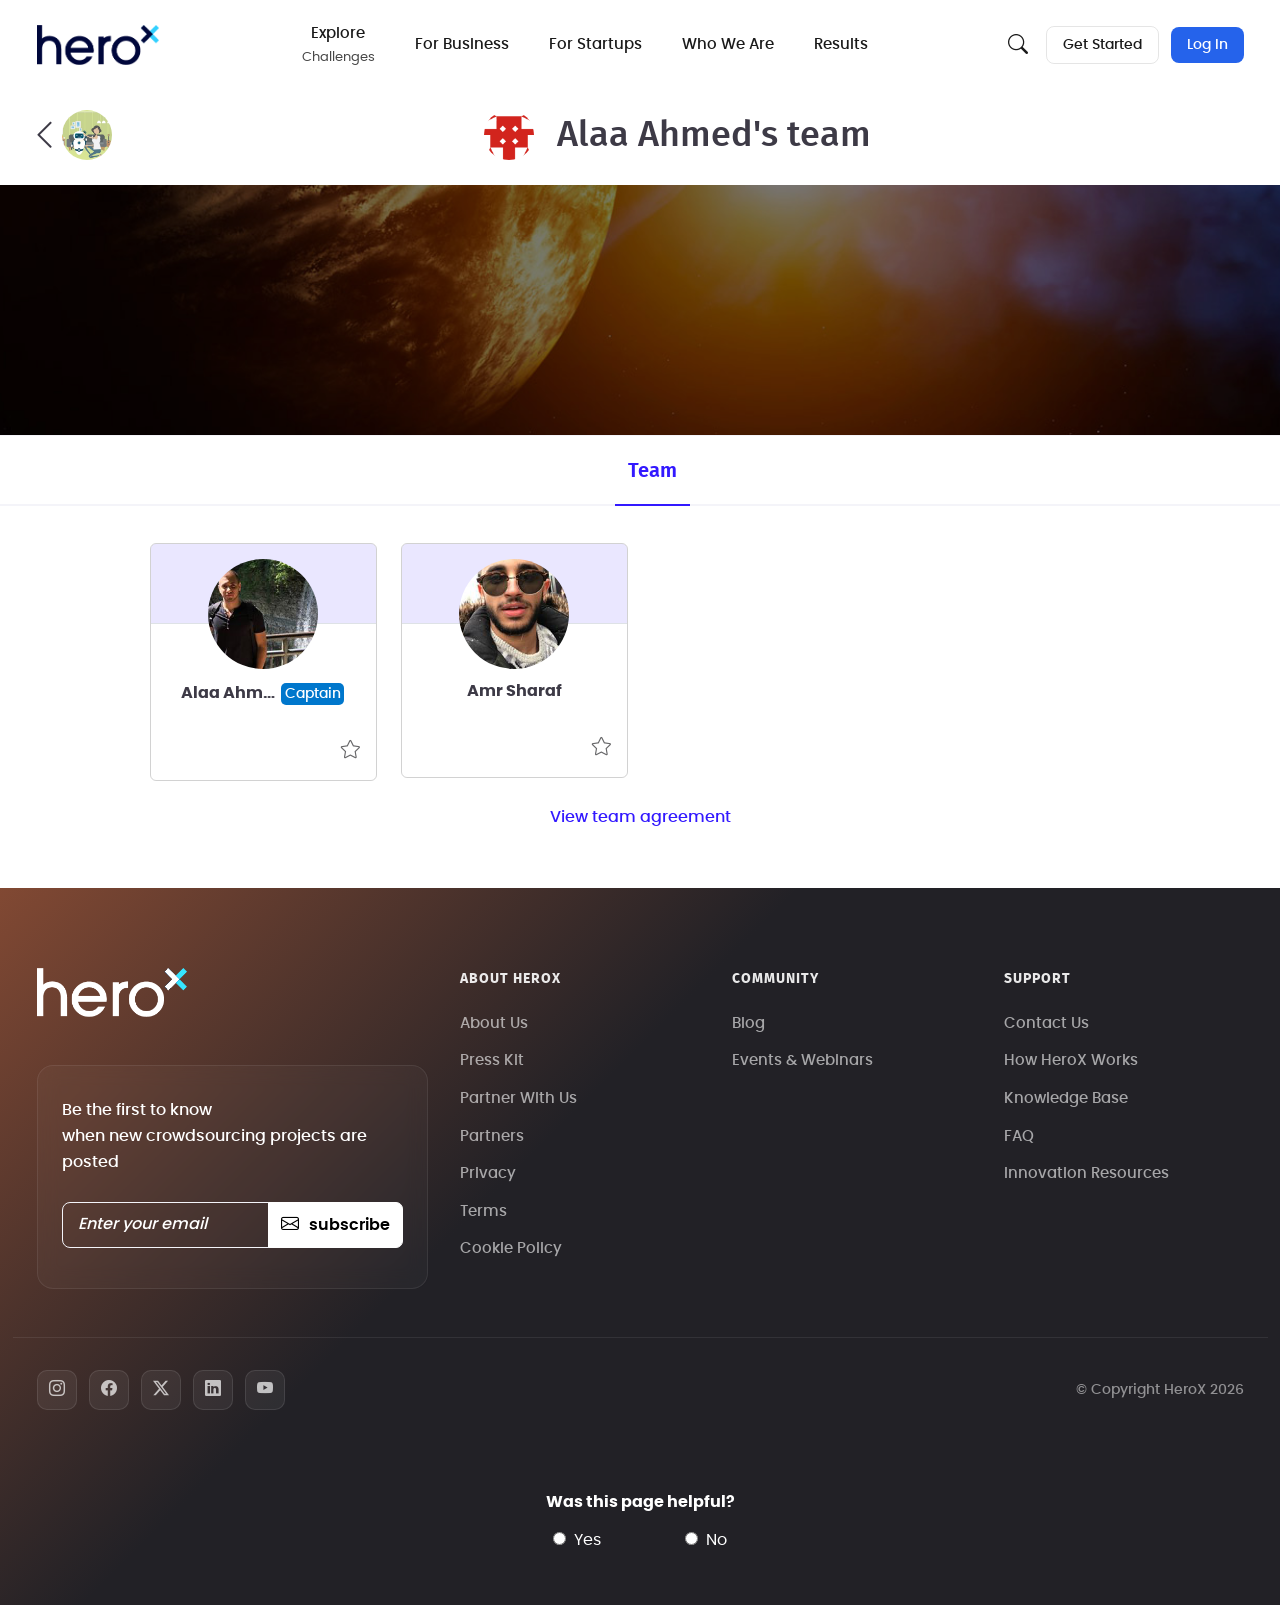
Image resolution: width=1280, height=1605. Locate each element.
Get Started (1102, 45)
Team (652, 471)
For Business (462, 44)
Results (841, 44)
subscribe (335, 1225)
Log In (1207, 45)
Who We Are (728, 44)
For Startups (595, 44)
